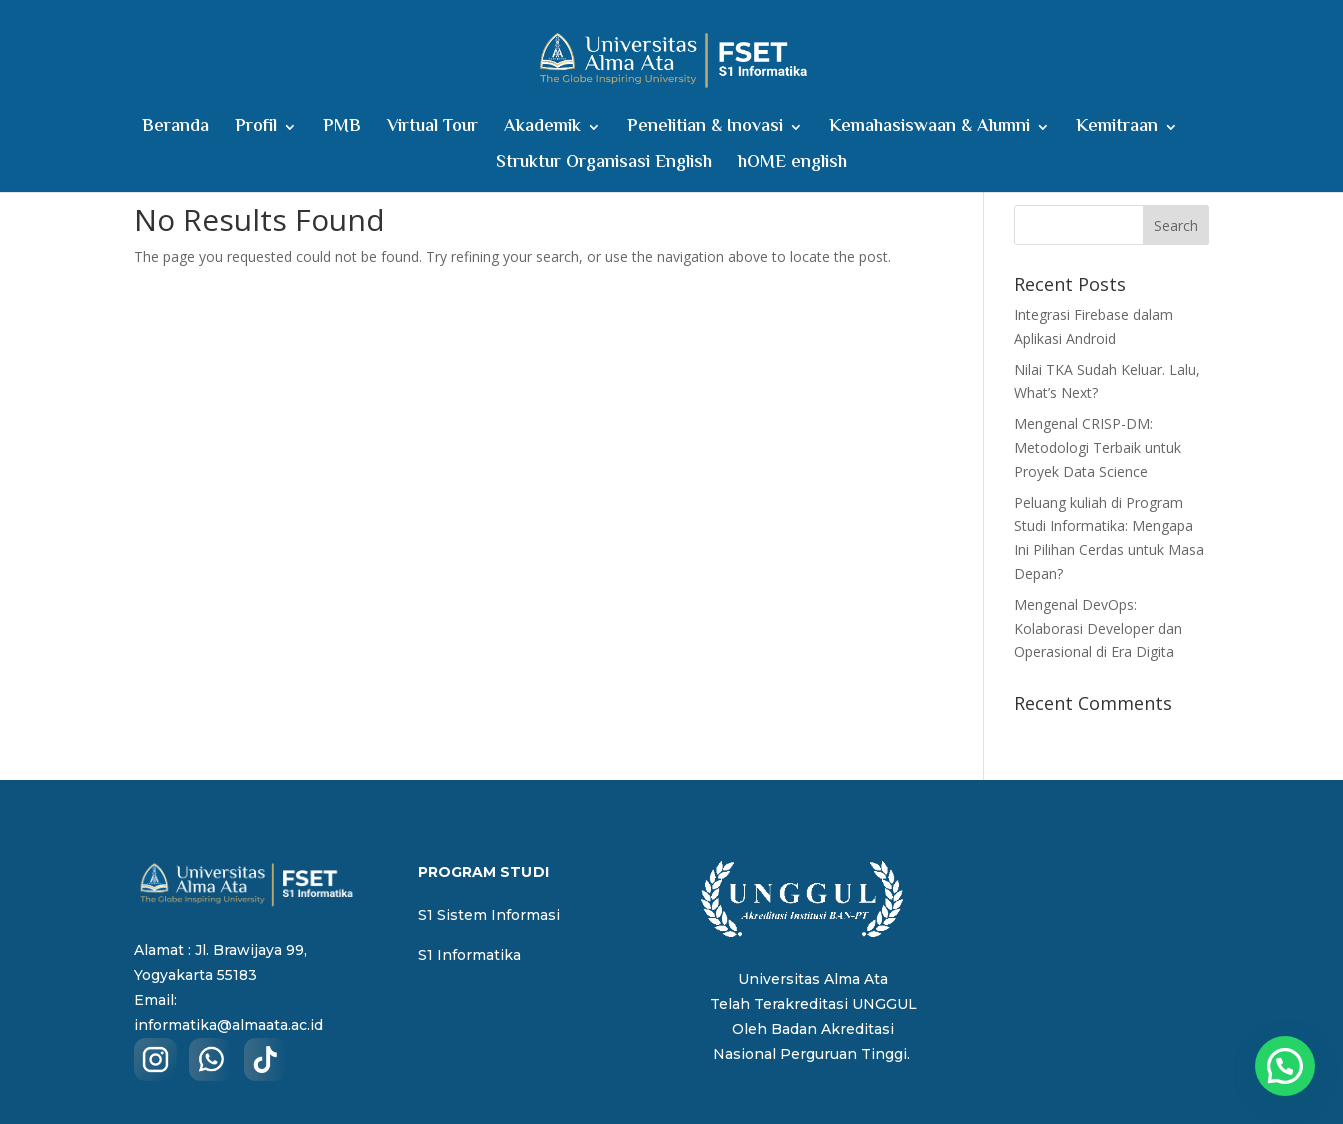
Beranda (175, 130)
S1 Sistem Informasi (489, 915)
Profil (256, 130)
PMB (342, 130)
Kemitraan (1117, 130)
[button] (1285, 1066)
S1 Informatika (469, 955)
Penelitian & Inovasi (705, 130)
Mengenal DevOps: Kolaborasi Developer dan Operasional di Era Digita (1098, 628)
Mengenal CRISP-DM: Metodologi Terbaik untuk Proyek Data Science (1097, 447)
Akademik (542, 130)
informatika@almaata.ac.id (228, 1025)
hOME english (792, 166)
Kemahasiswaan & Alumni (929, 130)
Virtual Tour (432, 130)
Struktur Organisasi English (604, 166)
